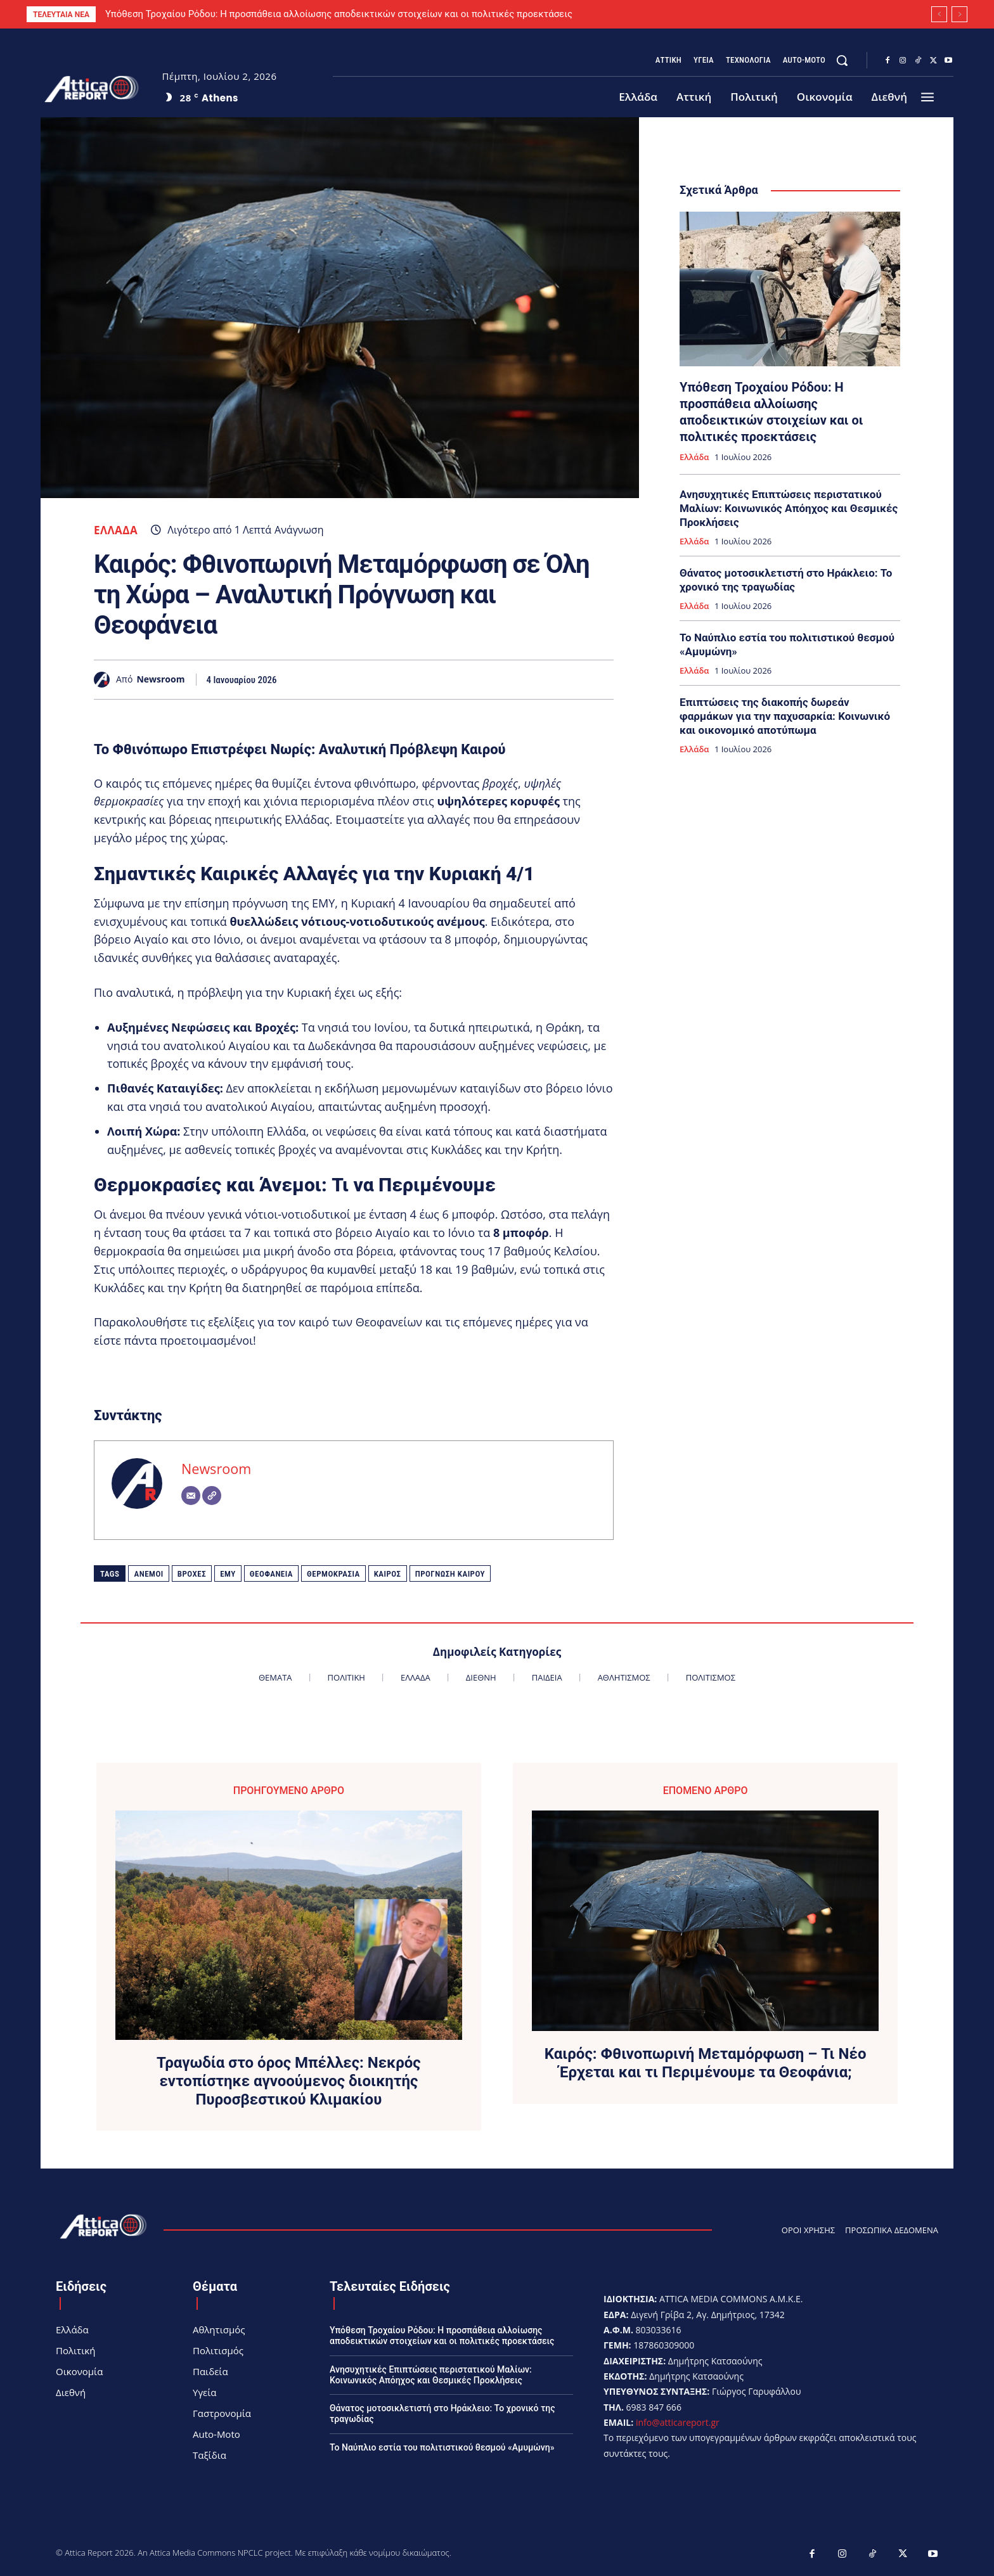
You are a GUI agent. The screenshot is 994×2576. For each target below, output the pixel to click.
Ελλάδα (116, 530)
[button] (842, 60)
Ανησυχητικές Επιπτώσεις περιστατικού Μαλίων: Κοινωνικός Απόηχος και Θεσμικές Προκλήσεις (789, 508)
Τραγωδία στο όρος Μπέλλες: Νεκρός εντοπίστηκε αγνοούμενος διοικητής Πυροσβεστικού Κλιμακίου (289, 2081)
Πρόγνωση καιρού (450, 1574)
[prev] (939, 14)
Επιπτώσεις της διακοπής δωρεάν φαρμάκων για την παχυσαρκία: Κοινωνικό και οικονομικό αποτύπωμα (785, 716)
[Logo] (91, 89)
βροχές (192, 1574)
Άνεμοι (148, 1574)
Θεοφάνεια (271, 1574)
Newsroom (160, 679)
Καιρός (387, 1574)
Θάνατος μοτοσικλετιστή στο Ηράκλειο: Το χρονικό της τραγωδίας (786, 580)
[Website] (211, 1495)
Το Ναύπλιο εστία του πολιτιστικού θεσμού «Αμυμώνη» (442, 2447)
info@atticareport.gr (678, 2422)
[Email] (190, 1495)
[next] (959, 14)
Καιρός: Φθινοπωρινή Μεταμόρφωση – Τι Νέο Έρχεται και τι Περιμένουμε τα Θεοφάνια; (706, 2063)
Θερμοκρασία (333, 1574)
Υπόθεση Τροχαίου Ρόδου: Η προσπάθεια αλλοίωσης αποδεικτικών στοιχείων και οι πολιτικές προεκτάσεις (338, 14)
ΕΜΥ (228, 1574)
